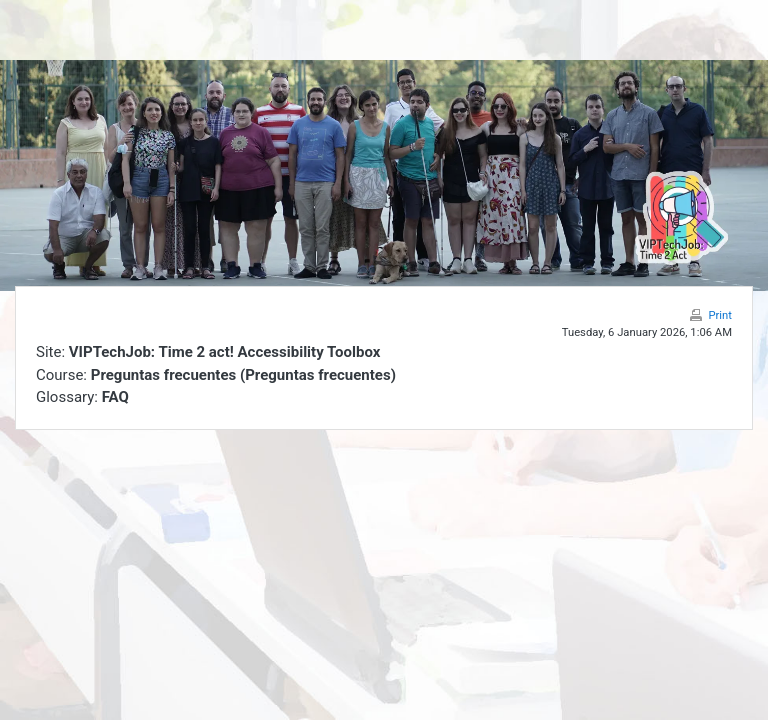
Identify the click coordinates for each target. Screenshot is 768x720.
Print (720, 315)
